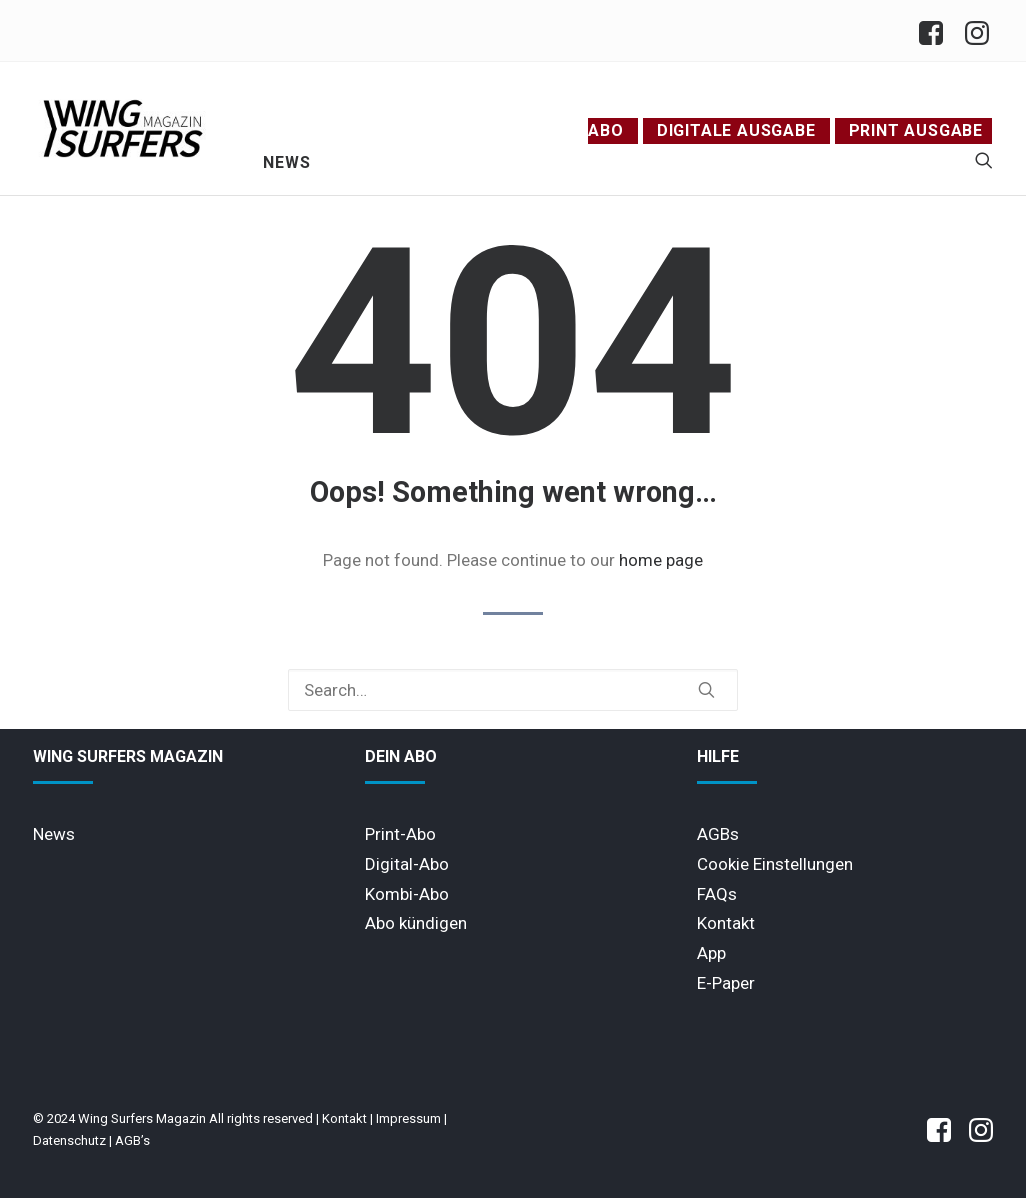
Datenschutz (69, 1140)
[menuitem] (936, 30)
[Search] (513, 690)
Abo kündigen (416, 923)
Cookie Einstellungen (775, 864)
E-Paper (726, 983)
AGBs (718, 834)
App (711, 953)
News (286, 162)
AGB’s (132, 1140)
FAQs (717, 894)
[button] (984, 160)
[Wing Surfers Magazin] (123, 128)
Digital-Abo (407, 864)
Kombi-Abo (407, 894)
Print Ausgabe (916, 130)
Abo (605, 130)
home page (661, 560)
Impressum (408, 1118)
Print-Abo (400, 834)
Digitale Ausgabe (736, 130)
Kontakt (726, 923)
